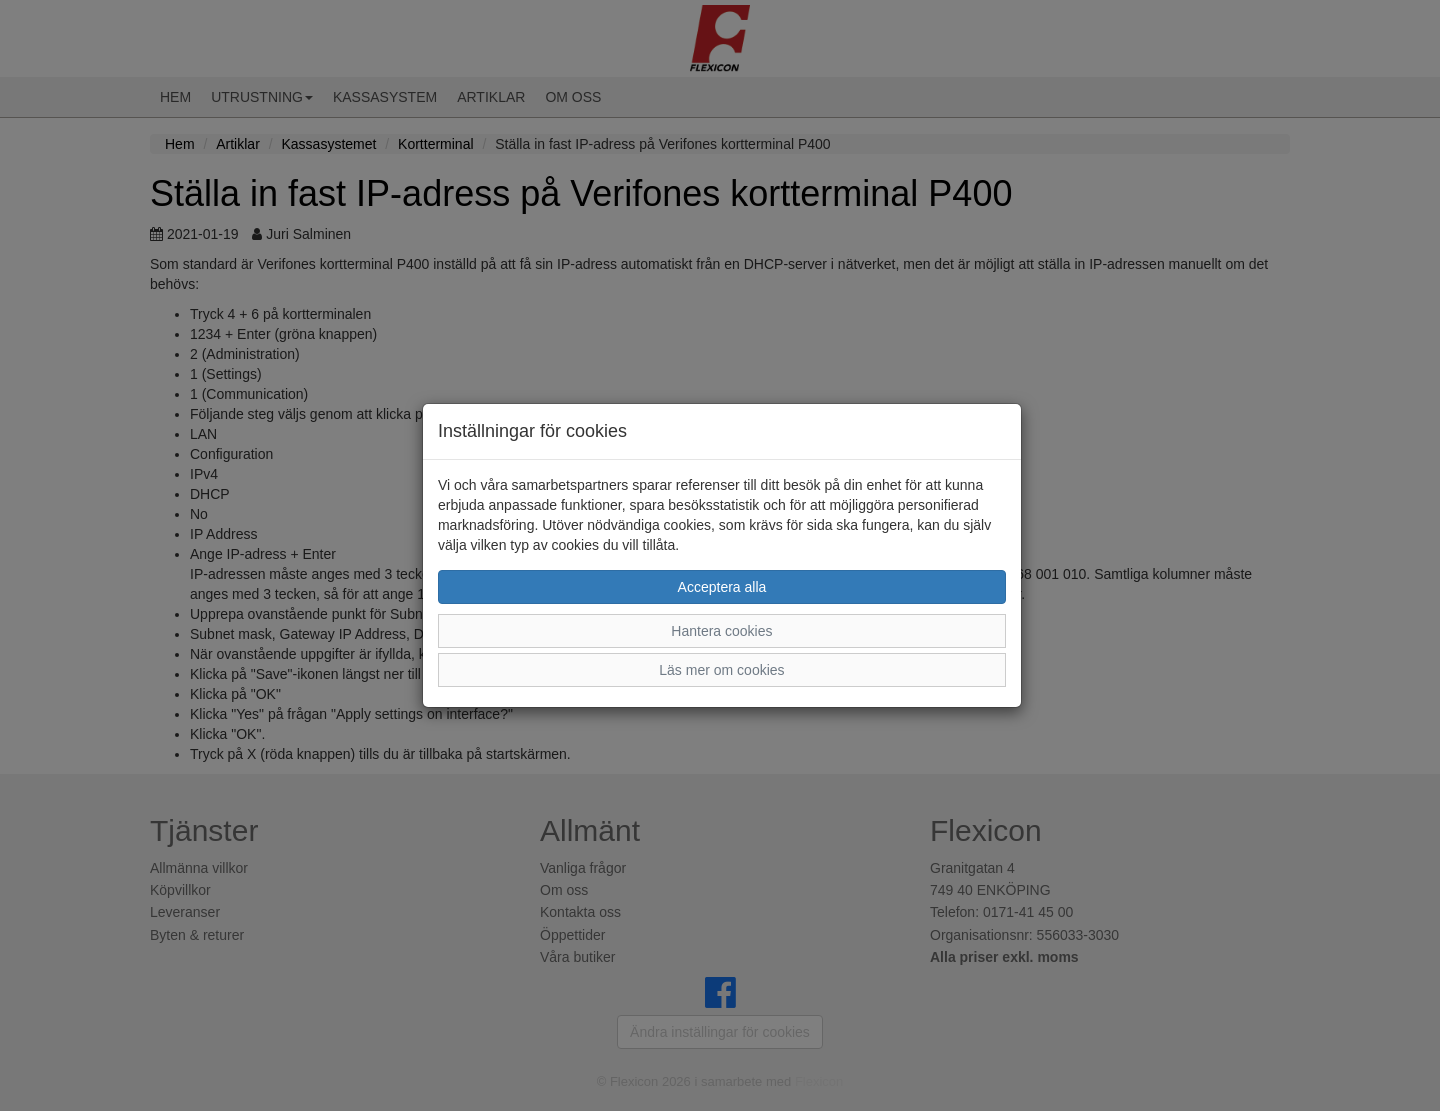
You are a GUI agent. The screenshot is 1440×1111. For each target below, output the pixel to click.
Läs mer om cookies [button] (721, 670)
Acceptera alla (722, 587)
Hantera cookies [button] (721, 631)
